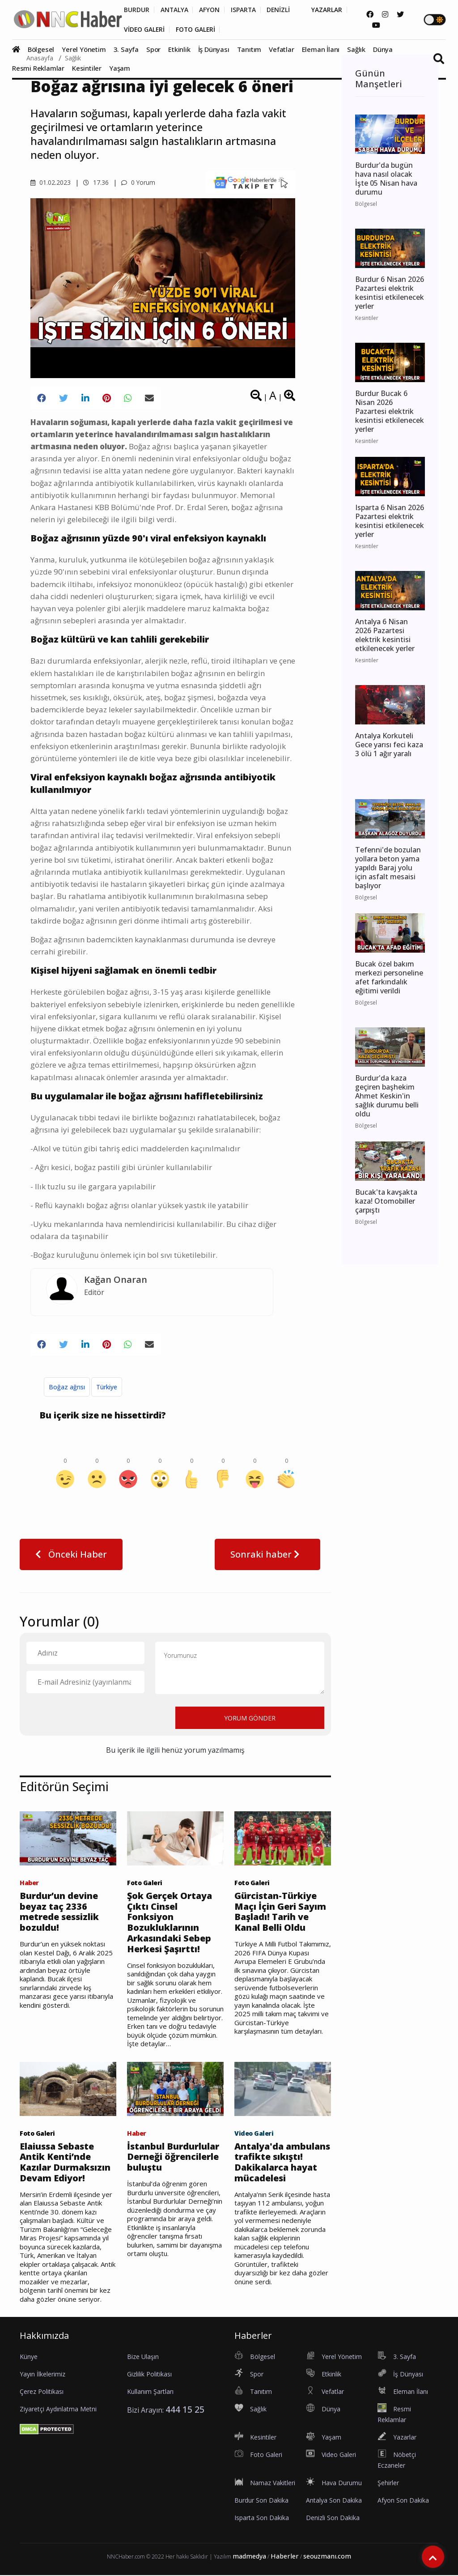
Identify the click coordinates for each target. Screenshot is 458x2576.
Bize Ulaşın (143, 2358)
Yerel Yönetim (84, 49)
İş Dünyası (213, 49)
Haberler (285, 2557)
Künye (29, 2358)
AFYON (210, 10)
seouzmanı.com (327, 2557)
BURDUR (136, 10)
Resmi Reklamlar (38, 68)
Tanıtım (249, 49)
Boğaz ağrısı (67, 1387)
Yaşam (119, 68)
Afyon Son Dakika (403, 2501)
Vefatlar (281, 49)
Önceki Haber (71, 1554)
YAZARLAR (329, 10)
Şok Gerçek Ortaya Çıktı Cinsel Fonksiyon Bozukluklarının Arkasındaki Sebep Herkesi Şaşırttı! (170, 1922)
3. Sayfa (126, 49)
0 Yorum (138, 182)
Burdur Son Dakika (261, 2501)
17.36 (96, 182)
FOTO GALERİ (197, 29)
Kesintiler (87, 68)
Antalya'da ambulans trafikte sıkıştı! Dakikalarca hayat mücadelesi (278, 2163)
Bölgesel (41, 49)
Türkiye (106, 1387)
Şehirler (388, 2484)
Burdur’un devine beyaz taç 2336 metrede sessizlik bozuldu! (59, 1911)
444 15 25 (184, 2411)
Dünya (383, 49)
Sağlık (356, 49)
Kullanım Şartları (150, 2393)
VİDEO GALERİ (144, 29)
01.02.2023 (50, 182)
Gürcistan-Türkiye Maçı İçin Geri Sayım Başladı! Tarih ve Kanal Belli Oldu (280, 1911)
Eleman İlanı (321, 49)
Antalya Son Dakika (334, 2501)
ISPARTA (244, 10)
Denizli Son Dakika (333, 2519)
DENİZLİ (280, 10)
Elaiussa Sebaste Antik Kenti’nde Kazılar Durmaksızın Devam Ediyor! (66, 2163)
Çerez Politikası (42, 2393)
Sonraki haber (267, 1554)
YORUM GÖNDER (250, 1718)
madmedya (249, 2557)
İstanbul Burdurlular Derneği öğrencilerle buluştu (173, 2158)
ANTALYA (175, 10)
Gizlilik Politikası (149, 2375)
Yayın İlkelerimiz (42, 2375)
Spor (153, 49)
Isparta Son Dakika (261, 2519)
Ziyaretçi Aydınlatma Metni (58, 2410)
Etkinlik (179, 49)
